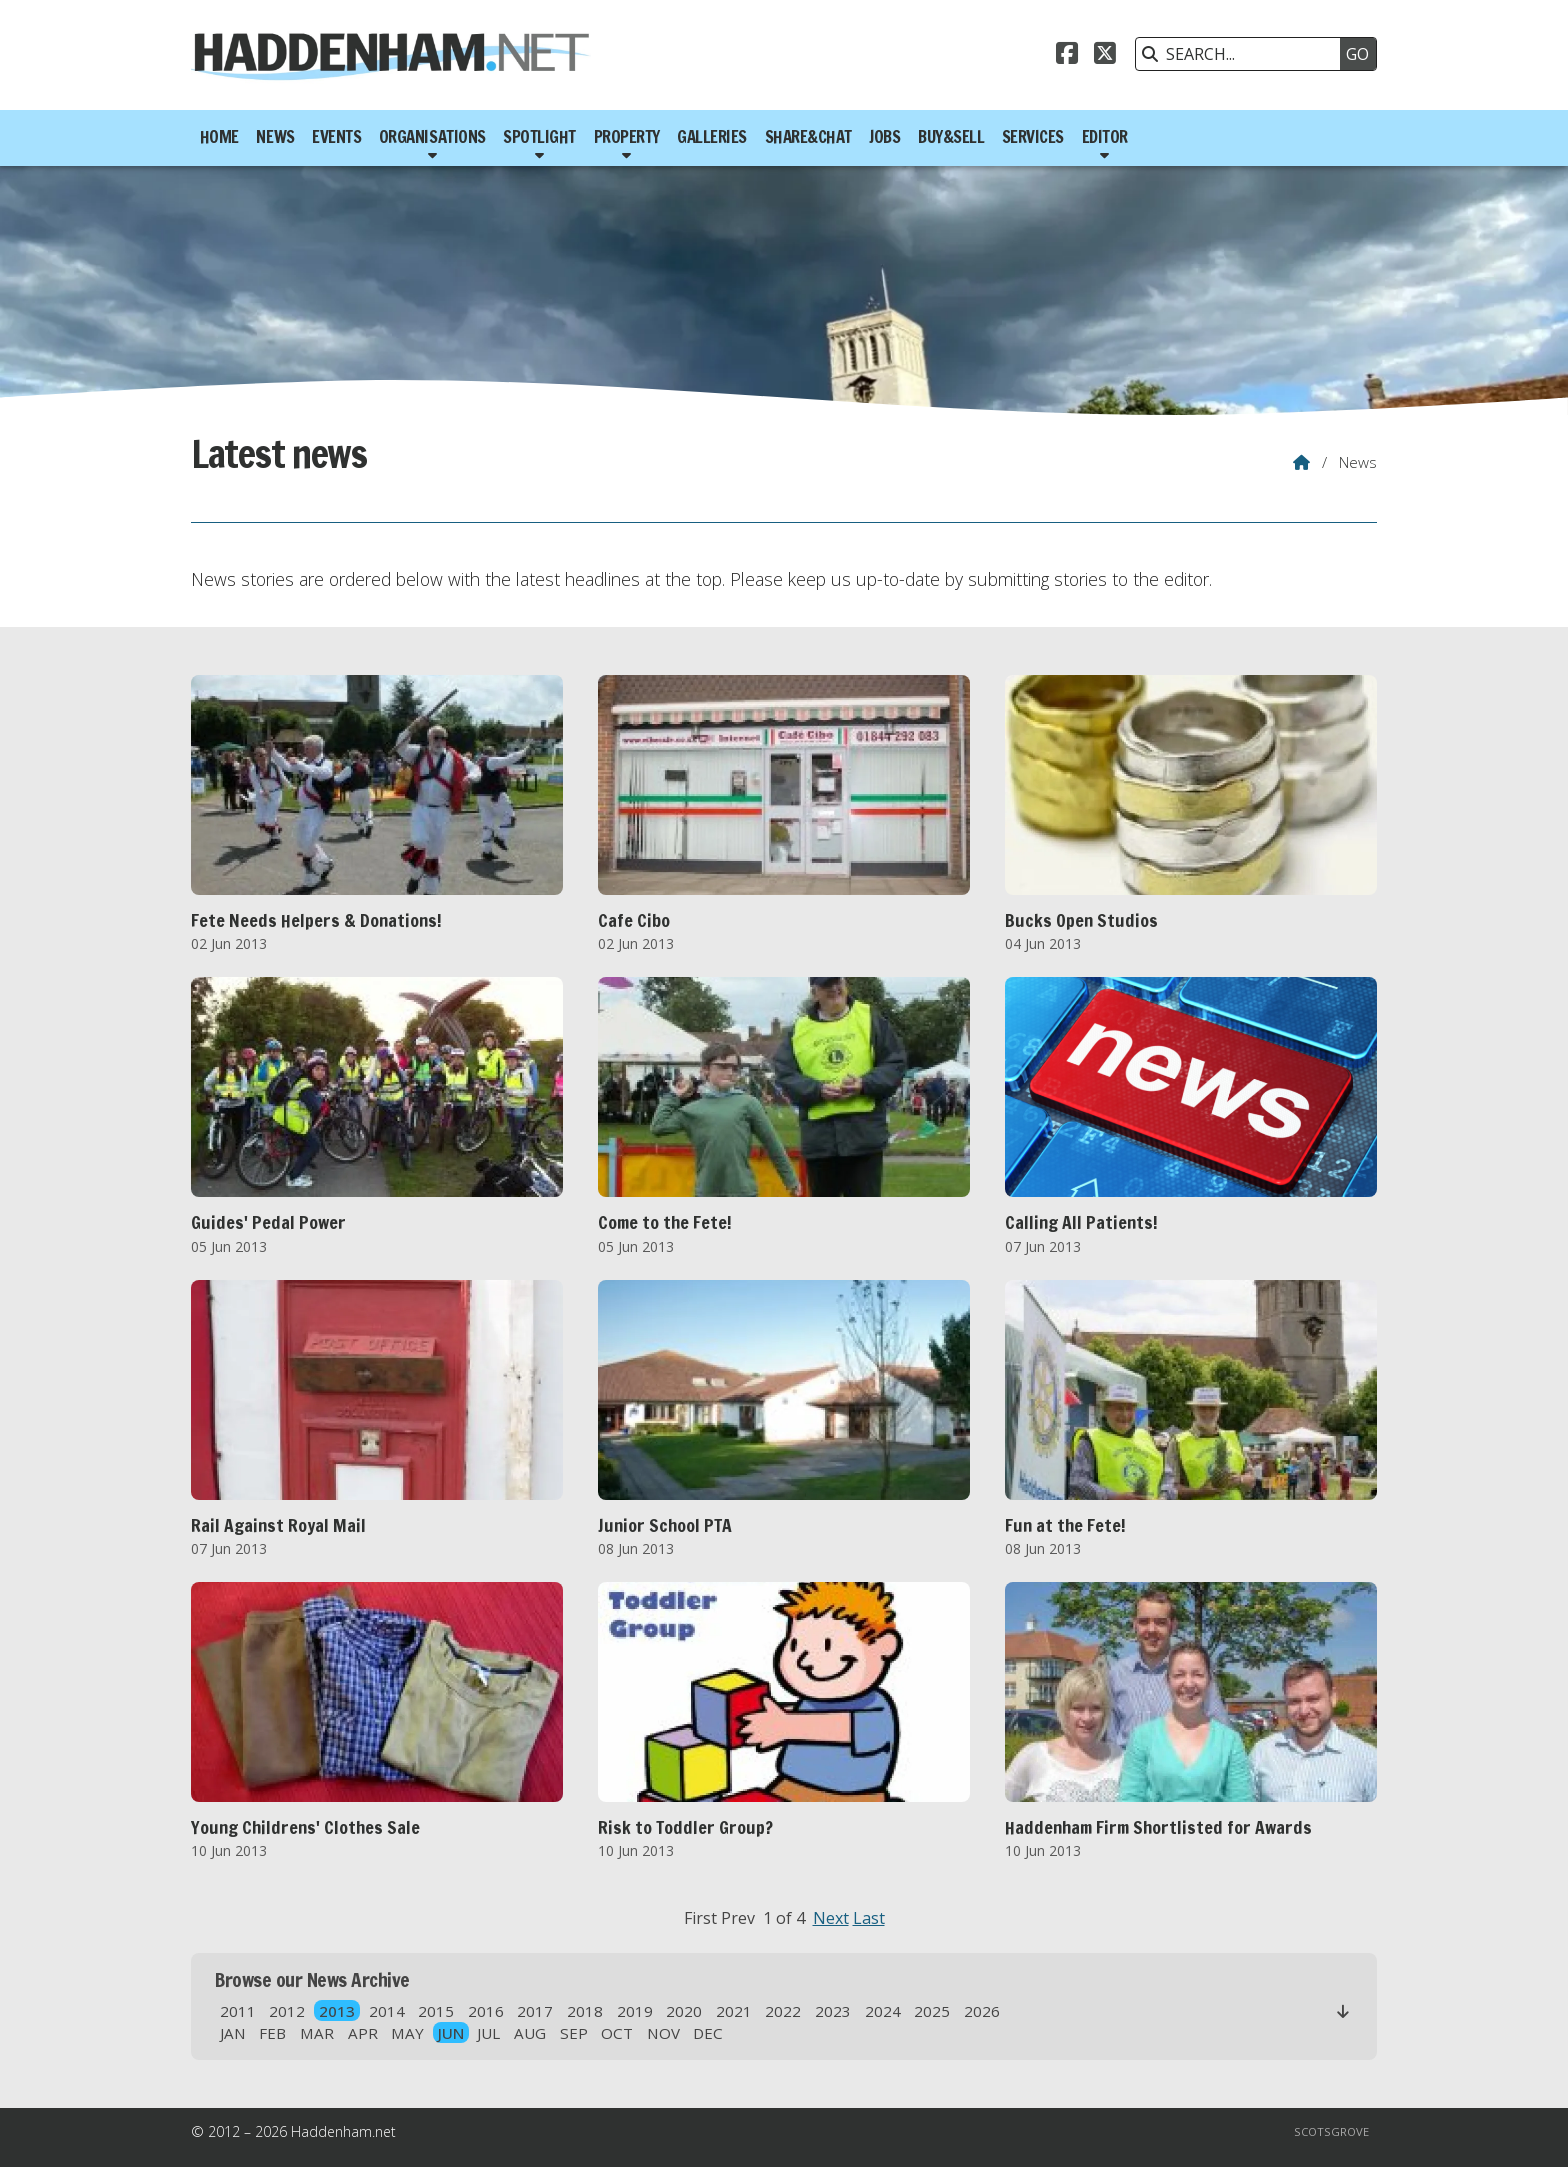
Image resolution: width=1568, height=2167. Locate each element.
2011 (238, 2011)
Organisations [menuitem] (432, 137)
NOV (663, 2033)
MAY (407, 2033)
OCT (617, 2033)
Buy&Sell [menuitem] (951, 137)
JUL (488, 2033)
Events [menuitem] (336, 137)
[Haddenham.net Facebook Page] (1067, 56)
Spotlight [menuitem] (539, 137)
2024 (883, 2011)
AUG (530, 2033)
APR (363, 2033)
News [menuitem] (275, 137)
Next (831, 1918)
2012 (287, 2011)
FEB (272, 2033)
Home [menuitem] (219, 137)
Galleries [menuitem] (712, 137)
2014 (387, 2011)
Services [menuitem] (1033, 137)
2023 (833, 2011)
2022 (783, 2011)
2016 (486, 2011)
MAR (317, 2033)
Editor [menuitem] (1105, 137)
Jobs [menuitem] (884, 137)
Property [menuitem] (627, 137)
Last (869, 1918)
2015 (436, 2011)
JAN (233, 2033)
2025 (932, 2011)
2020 (684, 2011)
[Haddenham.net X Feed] (1105, 56)
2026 (982, 2011)
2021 (734, 2011)
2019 (635, 2011)
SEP (574, 2033)
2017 (535, 2011)
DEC (708, 2033)
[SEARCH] (1243, 54)
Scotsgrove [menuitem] (1331, 2131)
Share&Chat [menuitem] (808, 137)
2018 (585, 2011)
